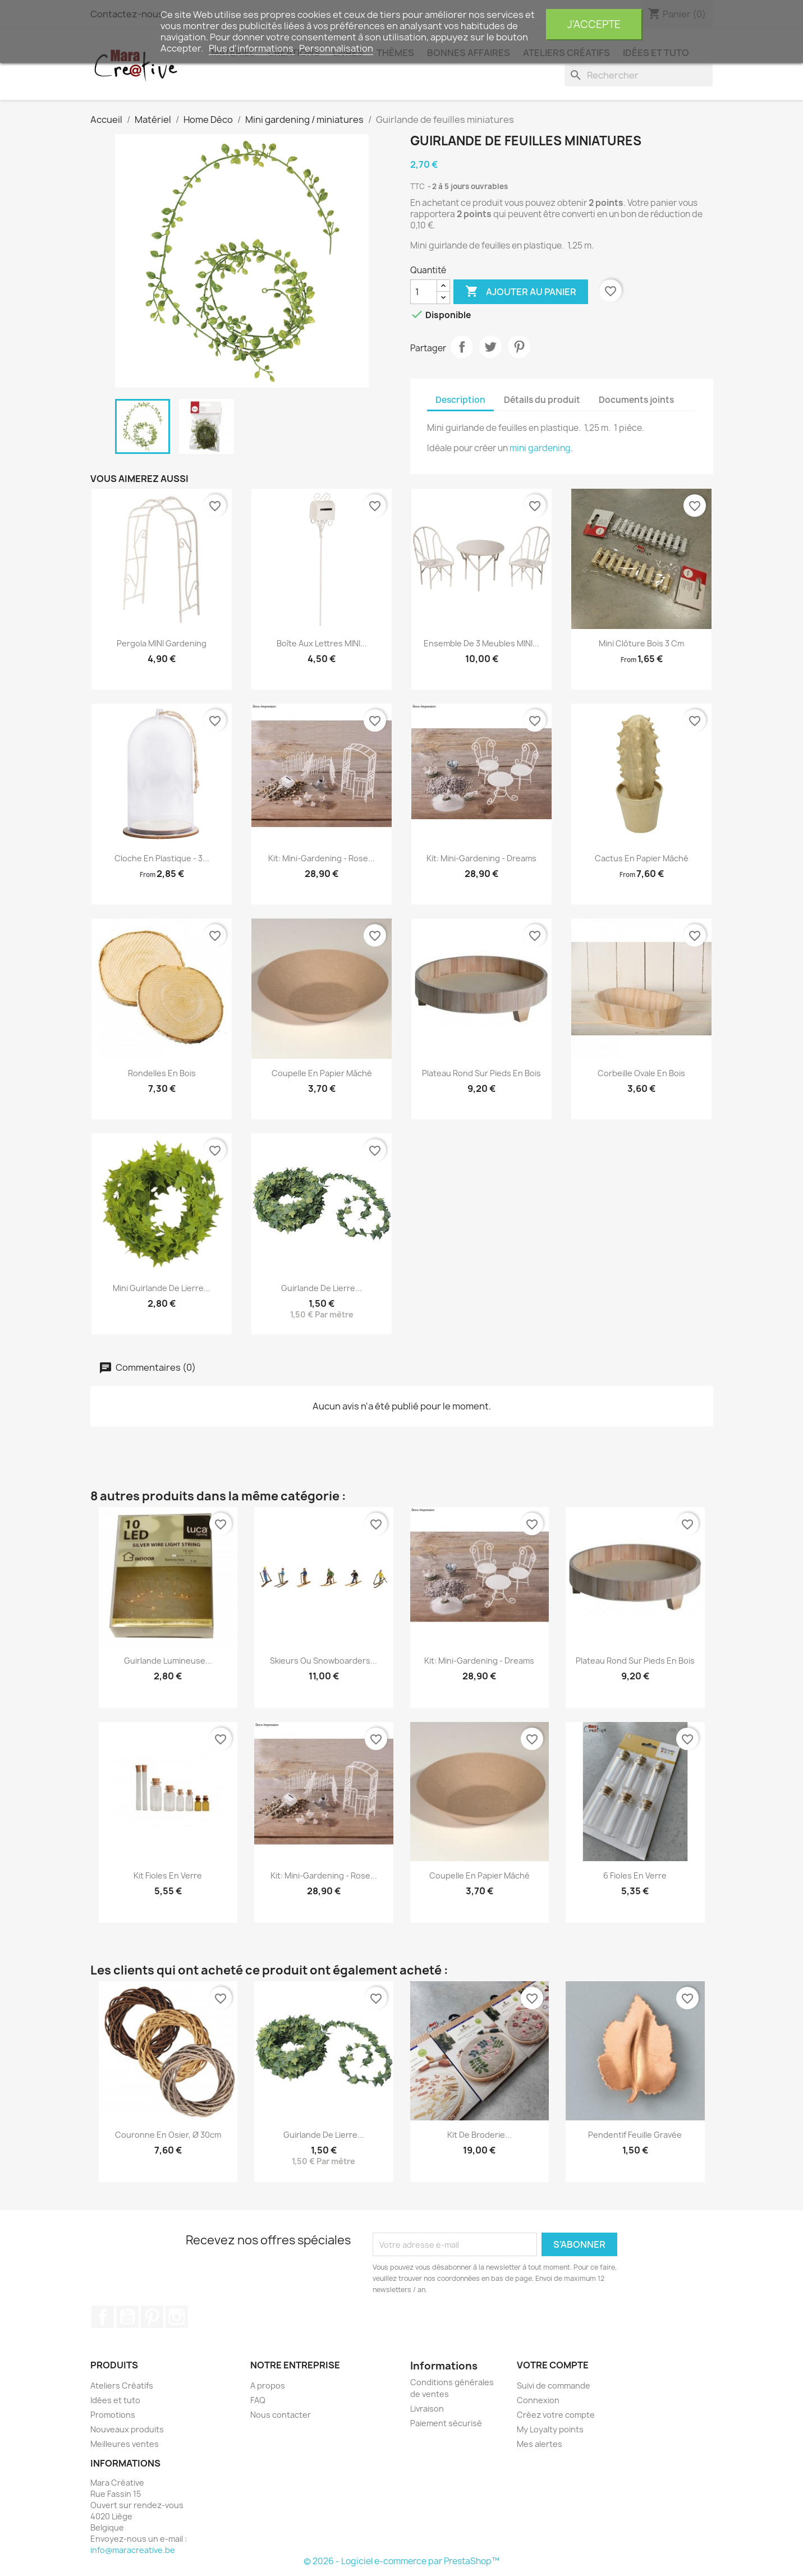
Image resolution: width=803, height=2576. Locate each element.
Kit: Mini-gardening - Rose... (321, 858)
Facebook (102, 2317)
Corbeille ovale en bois (641, 1073)
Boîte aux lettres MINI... (322, 643)
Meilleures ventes (124, 2444)
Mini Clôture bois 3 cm (641, 643)
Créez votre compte (556, 2414)
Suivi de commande (553, 2385)
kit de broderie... (479, 2134)
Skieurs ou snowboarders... (323, 1660)
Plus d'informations (252, 48)
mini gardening (540, 448)
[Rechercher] (639, 75)
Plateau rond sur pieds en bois (481, 1073)
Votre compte (553, 2365)
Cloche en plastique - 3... (161, 858)
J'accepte (594, 24)
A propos (267, 2385)
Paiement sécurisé (446, 2423)
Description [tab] (460, 400)
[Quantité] (423, 291)
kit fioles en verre (168, 1875)
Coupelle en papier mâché (322, 1073)
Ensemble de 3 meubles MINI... (481, 643)
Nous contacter (280, 2414)
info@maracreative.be (132, 2550)
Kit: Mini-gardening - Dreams (481, 858)
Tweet (490, 347)
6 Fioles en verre (635, 1875)
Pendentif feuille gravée (635, 2134)
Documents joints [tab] (636, 400)
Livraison (427, 2408)
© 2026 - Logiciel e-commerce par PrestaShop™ (401, 2561)
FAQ (257, 2400)
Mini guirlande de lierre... (161, 1288)
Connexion (538, 2400)
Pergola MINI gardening (162, 643)
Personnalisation (336, 48)
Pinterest (519, 347)
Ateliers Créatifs (121, 2385)
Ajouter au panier (520, 291)
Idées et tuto (115, 2400)
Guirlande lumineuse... (168, 1660)
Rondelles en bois (162, 1073)
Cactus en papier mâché (642, 858)
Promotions (112, 2414)
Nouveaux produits (127, 2429)
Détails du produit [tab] (542, 400)
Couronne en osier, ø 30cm (168, 2134)
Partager (462, 347)
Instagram (177, 2317)
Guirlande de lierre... (321, 1288)
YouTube (127, 2317)
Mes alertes (539, 2444)
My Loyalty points (550, 2429)
